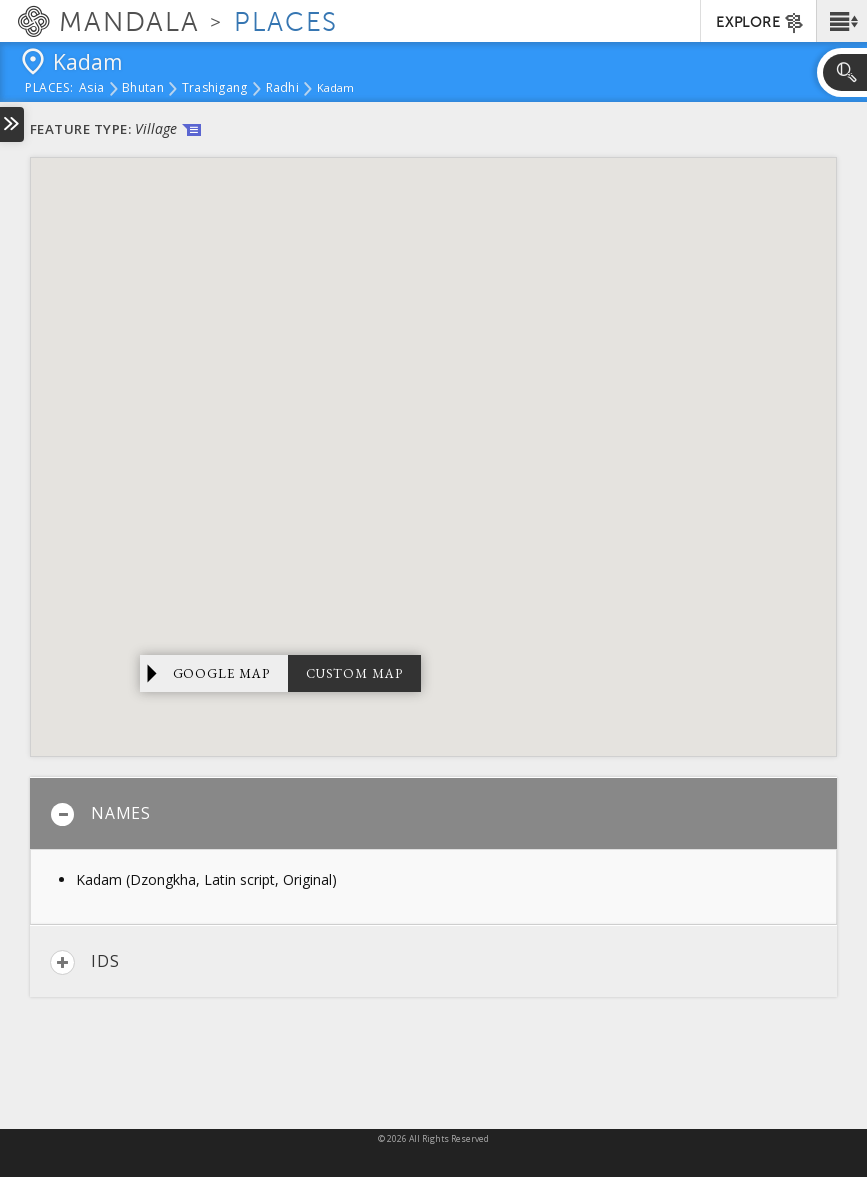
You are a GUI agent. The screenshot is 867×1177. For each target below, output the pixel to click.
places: (49, 89)
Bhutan (143, 89)
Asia (91, 89)
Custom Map (354, 673)
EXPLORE (760, 23)
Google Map (222, 673)
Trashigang (215, 89)
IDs (84, 962)
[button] (841, 21)
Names (100, 814)
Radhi (282, 89)
